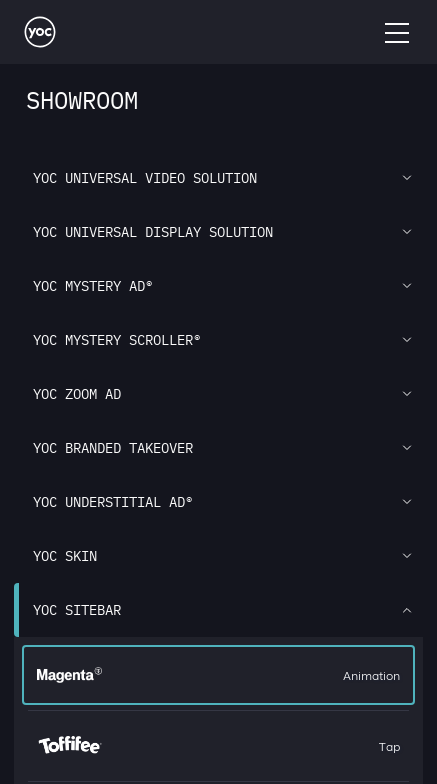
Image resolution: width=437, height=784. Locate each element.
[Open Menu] (397, 32)
